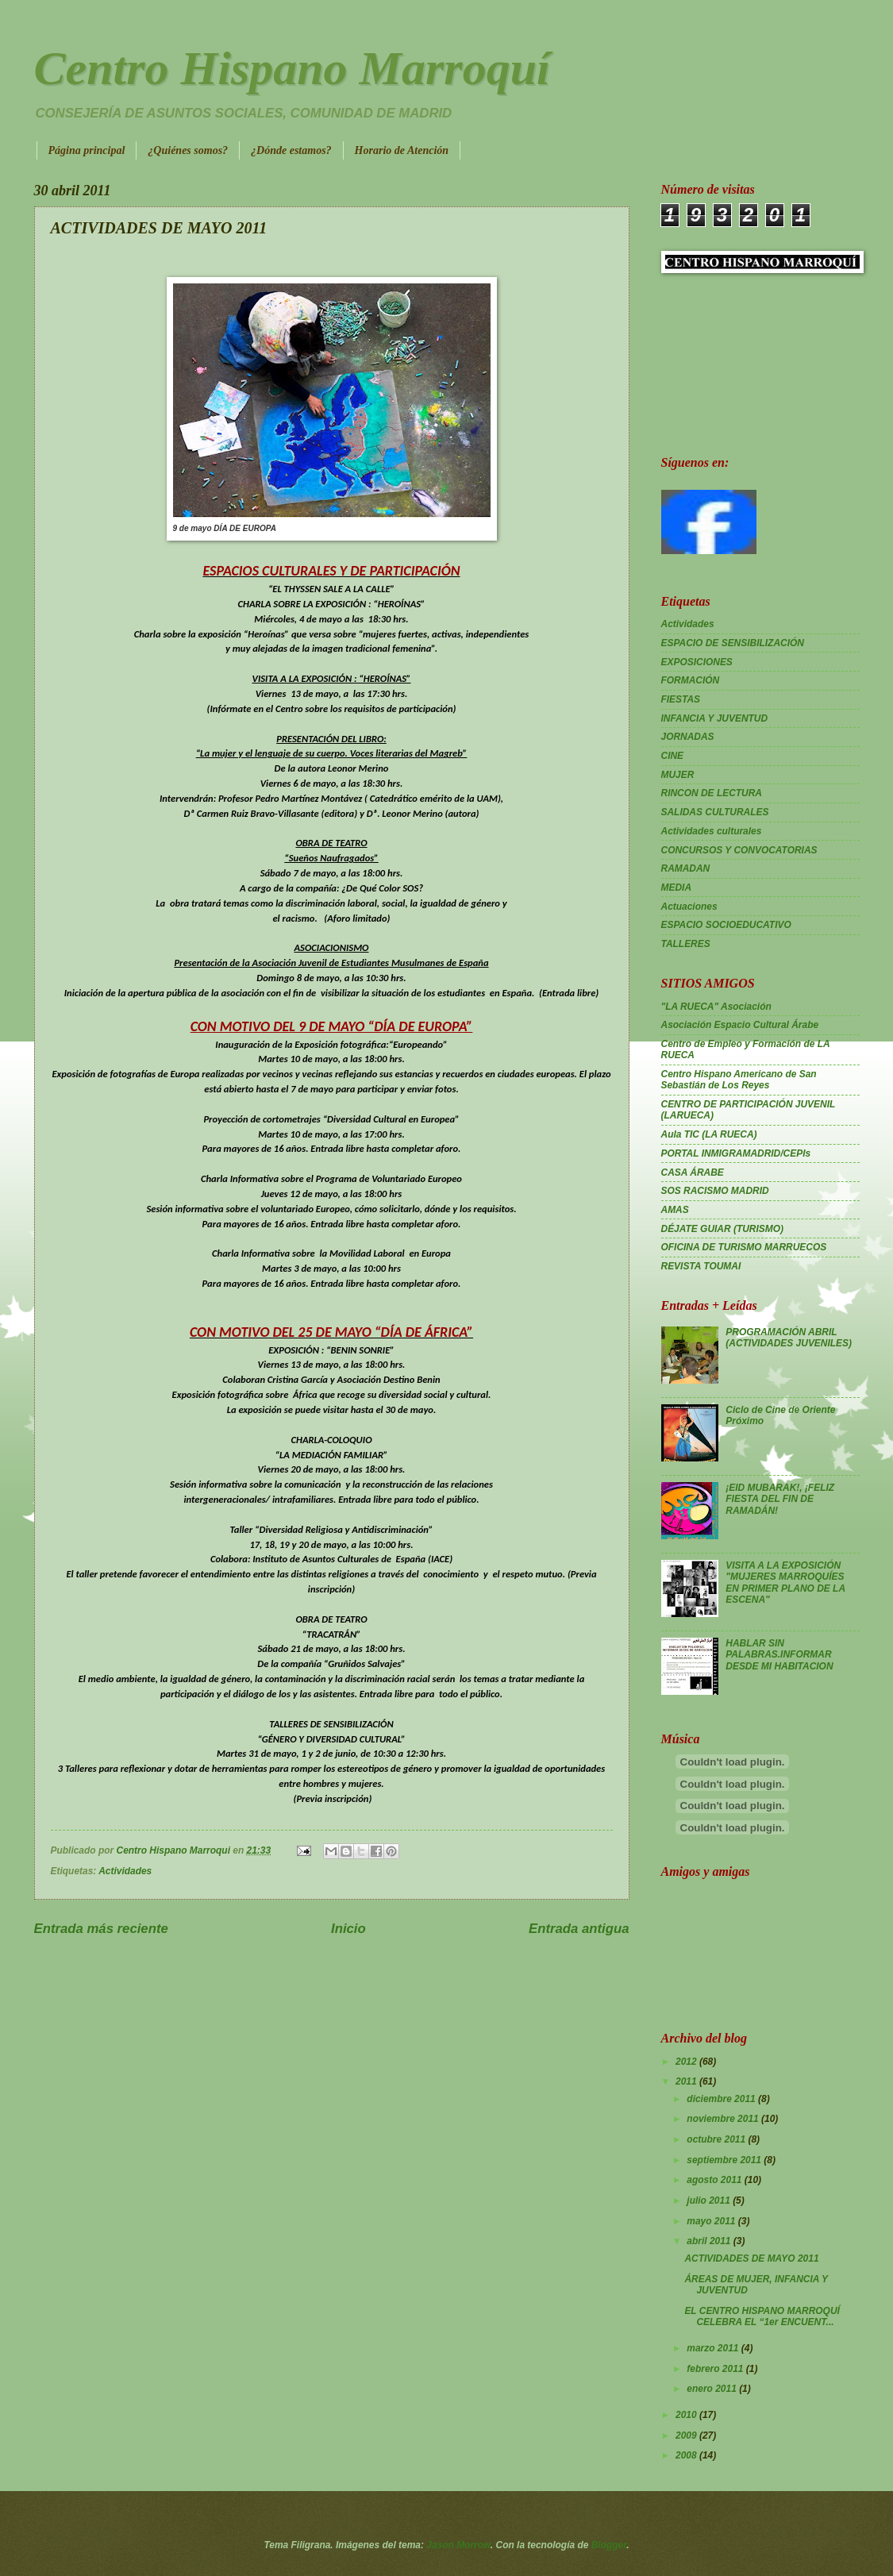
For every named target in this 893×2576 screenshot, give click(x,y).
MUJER (678, 774)
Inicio (348, 1928)
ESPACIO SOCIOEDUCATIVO (726, 924)
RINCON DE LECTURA (712, 793)
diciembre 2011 (722, 2098)
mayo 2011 (712, 2221)
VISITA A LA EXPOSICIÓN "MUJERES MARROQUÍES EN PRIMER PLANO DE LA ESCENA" (785, 1582)
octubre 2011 (717, 2139)
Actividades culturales (711, 831)
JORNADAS (687, 736)
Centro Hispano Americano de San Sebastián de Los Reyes (739, 1080)
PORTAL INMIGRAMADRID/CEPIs (736, 1153)
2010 (687, 2414)
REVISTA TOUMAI (701, 1266)
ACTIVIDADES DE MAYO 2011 (751, 2258)
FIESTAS (681, 699)
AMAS (675, 1209)
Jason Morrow (458, 2545)
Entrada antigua (579, 1928)
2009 (687, 2435)
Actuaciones (689, 906)
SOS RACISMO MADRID (715, 1190)
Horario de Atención (402, 150)
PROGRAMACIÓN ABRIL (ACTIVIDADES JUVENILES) (789, 1338)
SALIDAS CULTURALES (715, 812)
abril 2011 (710, 2241)
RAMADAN (685, 868)
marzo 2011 (714, 2348)
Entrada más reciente (101, 1928)
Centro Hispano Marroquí (292, 68)
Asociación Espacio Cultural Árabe (740, 1024)
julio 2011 (710, 2200)
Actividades (125, 1871)
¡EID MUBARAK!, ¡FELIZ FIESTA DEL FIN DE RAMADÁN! (780, 1499)
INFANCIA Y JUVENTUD (714, 718)
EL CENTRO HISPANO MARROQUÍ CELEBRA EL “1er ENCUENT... (761, 2316)
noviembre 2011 (724, 2118)
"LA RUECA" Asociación (716, 1006)
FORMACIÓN (690, 680)
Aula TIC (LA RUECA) (709, 1134)
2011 (687, 2081)
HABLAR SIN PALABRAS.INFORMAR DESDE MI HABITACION (779, 1655)
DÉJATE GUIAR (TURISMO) (722, 1228)
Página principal (86, 150)
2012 (687, 2061)
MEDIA (676, 887)
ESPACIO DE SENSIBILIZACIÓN (732, 643)
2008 (687, 2455)
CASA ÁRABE (692, 1172)
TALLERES (685, 943)
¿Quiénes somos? (188, 150)
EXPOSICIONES (697, 662)
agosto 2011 (715, 2179)
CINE (672, 755)
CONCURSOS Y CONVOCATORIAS (739, 850)
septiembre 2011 (725, 2160)
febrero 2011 (716, 2368)
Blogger (609, 2545)
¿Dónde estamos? (291, 150)
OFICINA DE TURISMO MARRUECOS (744, 1247)
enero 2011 (713, 2388)
